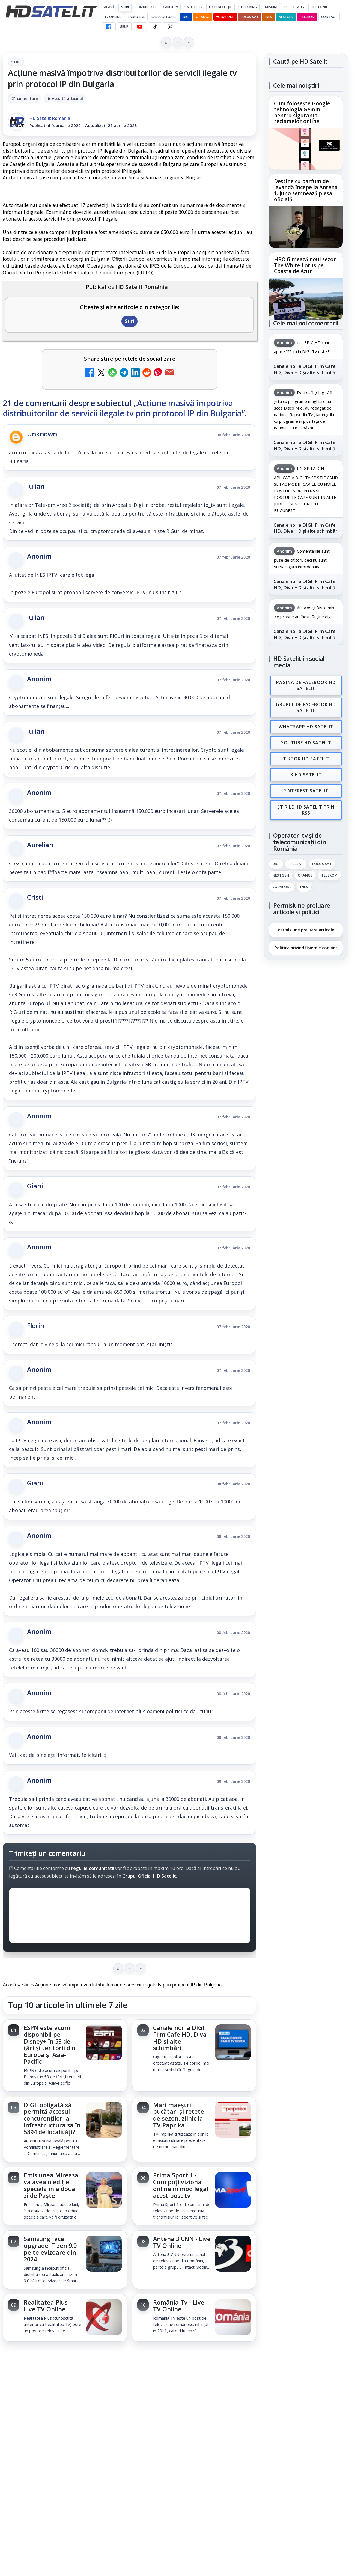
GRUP (124, 26)
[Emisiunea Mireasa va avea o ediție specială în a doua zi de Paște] (104, 2190)
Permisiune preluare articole (306, 925)
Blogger (221, 2361)
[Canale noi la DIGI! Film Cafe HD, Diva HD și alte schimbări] (233, 2043)
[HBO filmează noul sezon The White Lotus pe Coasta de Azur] (306, 299)
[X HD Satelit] (170, 26)
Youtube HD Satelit (306, 741)
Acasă (109, 7)
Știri (125, 7)
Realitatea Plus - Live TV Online (47, 2305)
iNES (268, 16)
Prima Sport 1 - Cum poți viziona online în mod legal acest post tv (180, 2185)
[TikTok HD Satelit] (155, 26)
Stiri (16, 61)
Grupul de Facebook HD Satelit (306, 706)
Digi (276, 859)
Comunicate (145, 7)
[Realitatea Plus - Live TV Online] (104, 2317)
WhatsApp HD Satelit (306, 725)
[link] (65, 2055)
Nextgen (286, 16)
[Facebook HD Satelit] (109, 26)
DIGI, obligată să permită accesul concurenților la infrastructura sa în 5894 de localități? (52, 2118)
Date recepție (220, 7)
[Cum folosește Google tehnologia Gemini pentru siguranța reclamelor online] (306, 149)
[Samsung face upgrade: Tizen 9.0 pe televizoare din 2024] (104, 2254)
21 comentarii (24, 98)
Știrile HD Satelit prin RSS (306, 806)
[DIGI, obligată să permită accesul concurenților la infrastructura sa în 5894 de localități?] (104, 2120)
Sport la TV (294, 7)
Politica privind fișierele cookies (306, 943)
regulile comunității (92, 1868)
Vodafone (225, 16)
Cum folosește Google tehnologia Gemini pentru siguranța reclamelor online (302, 113)
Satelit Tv (193, 7)
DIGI (186, 16)
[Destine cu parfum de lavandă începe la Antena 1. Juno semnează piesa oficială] (306, 227)
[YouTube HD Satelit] (140, 26)
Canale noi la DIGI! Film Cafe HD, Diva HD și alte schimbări (180, 2038)
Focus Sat (249, 16)
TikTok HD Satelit (306, 756)
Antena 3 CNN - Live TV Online (182, 2242)
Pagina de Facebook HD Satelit (306, 685)
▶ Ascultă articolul (65, 98)
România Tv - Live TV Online (178, 2305)
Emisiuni (270, 7)
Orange (203, 16)
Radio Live (136, 16)
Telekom (307, 16)
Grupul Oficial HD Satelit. (149, 1876)
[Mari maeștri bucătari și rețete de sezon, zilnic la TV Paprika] (233, 2120)
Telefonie (319, 7)
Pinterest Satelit (306, 787)
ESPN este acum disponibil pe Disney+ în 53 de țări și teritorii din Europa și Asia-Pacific (50, 2044)
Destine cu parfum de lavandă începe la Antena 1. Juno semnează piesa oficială (306, 191)
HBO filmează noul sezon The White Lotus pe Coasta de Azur (305, 265)
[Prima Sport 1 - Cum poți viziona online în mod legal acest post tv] (233, 2190)
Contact (329, 16)
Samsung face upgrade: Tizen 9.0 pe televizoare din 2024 (50, 2249)
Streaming (247, 7)
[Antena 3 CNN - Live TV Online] (233, 2254)
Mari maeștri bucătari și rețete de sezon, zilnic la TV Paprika (178, 2115)
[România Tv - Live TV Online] (233, 2317)
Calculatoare (163, 16)
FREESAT (295, 859)
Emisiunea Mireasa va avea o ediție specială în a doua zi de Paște (51, 2185)
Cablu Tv (170, 7)
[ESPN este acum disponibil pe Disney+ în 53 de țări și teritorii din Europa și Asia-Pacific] (104, 2043)
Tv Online (112, 16)
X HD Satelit (306, 772)
